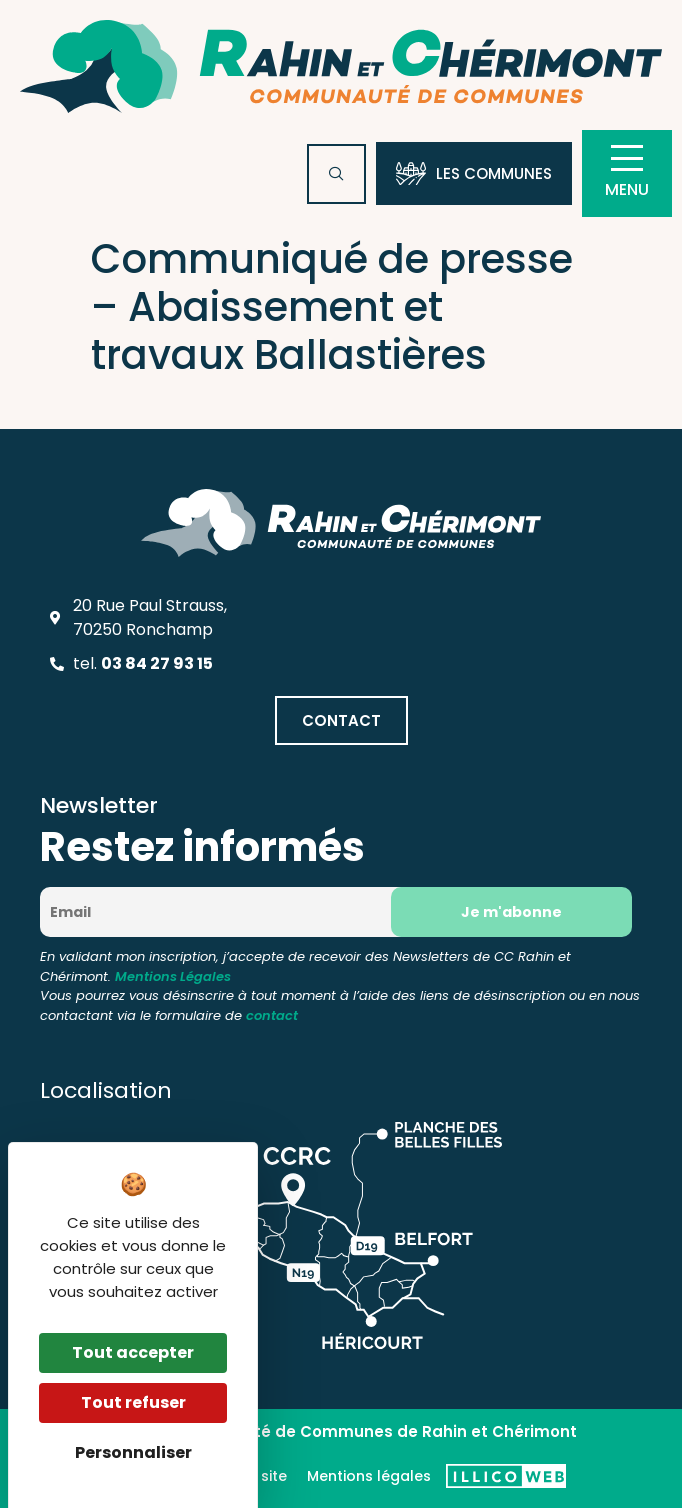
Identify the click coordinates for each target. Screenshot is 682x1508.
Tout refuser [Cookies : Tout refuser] (133, 1402)
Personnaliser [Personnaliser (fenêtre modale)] (133, 1452)
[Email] (220, 912)
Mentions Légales (173, 976)
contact (272, 1015)
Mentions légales (369, 1476)
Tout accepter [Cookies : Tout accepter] (133, 1352)
